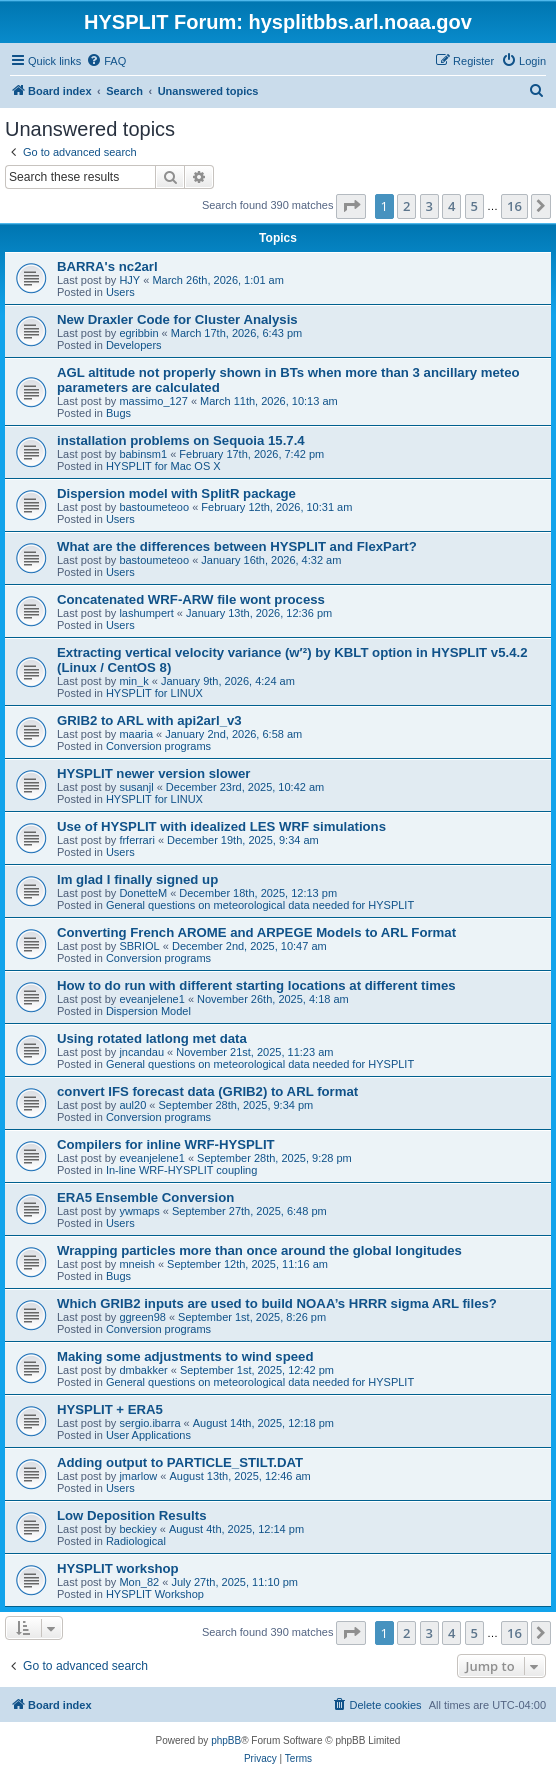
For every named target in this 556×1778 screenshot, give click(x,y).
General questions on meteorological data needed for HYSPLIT (260, 905)
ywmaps (139, 1211)
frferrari (136, 840)
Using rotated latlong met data (152, 1038)
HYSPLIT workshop (118, 1568)
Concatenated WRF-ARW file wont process (191, 599)
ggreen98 (142, 1317)
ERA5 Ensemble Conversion (145, 1197)
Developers (134, 345)
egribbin (138, 333)
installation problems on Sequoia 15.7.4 (181, 440)
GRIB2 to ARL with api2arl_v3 (149, 720)
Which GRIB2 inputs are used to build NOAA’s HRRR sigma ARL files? (277, 1303)
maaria (136, 734)
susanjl (136, 787)
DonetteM (143, 893)
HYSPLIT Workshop (155, 1594)
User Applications (148, 1435)
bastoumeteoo (154, 507)
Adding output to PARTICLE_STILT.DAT (180, 1462)
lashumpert (146, 613)
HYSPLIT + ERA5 (110, 1409)
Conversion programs (158, 746)
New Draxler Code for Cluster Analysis (177, 319)
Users (120, 292)
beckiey (137, 1529)
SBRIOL (139, 946)
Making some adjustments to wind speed (185, 1356)
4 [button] (451, 206)
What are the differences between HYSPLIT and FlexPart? (237, 546)
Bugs (118, 413)
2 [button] (406, 206)
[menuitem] (106, 61)
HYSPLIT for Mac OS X (163, 466)
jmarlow (138, 1476)
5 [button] (474, 206)
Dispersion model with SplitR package (176, 493)
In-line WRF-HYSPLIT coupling (181, 1170)
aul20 (132, 1105)
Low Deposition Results (131, 1515)
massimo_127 (153, 401)
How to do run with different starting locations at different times (256, 985)
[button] (351, 206)
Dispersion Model (148, 1011)
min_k (133, 681)
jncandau (141, 1052)
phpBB (226, 1740)
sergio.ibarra (149, 1423)
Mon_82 (139, 1582)
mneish (136, 1264)
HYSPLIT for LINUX (154, 693)
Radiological (136, 1541)
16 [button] (514, 206)
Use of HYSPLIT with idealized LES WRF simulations (221, 826)
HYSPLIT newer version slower (153, 773)
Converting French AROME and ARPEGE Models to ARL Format (256, 932)
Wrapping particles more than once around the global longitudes (259, 1250)
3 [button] (429, 206)
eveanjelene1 (151, 999)
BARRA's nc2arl (107, 266)
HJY (129, 280)
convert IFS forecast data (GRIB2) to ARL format (207, 1091)
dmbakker (143, 1370)
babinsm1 (143, 454)
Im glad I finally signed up (137, 879)
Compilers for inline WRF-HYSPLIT (166, 1144)
